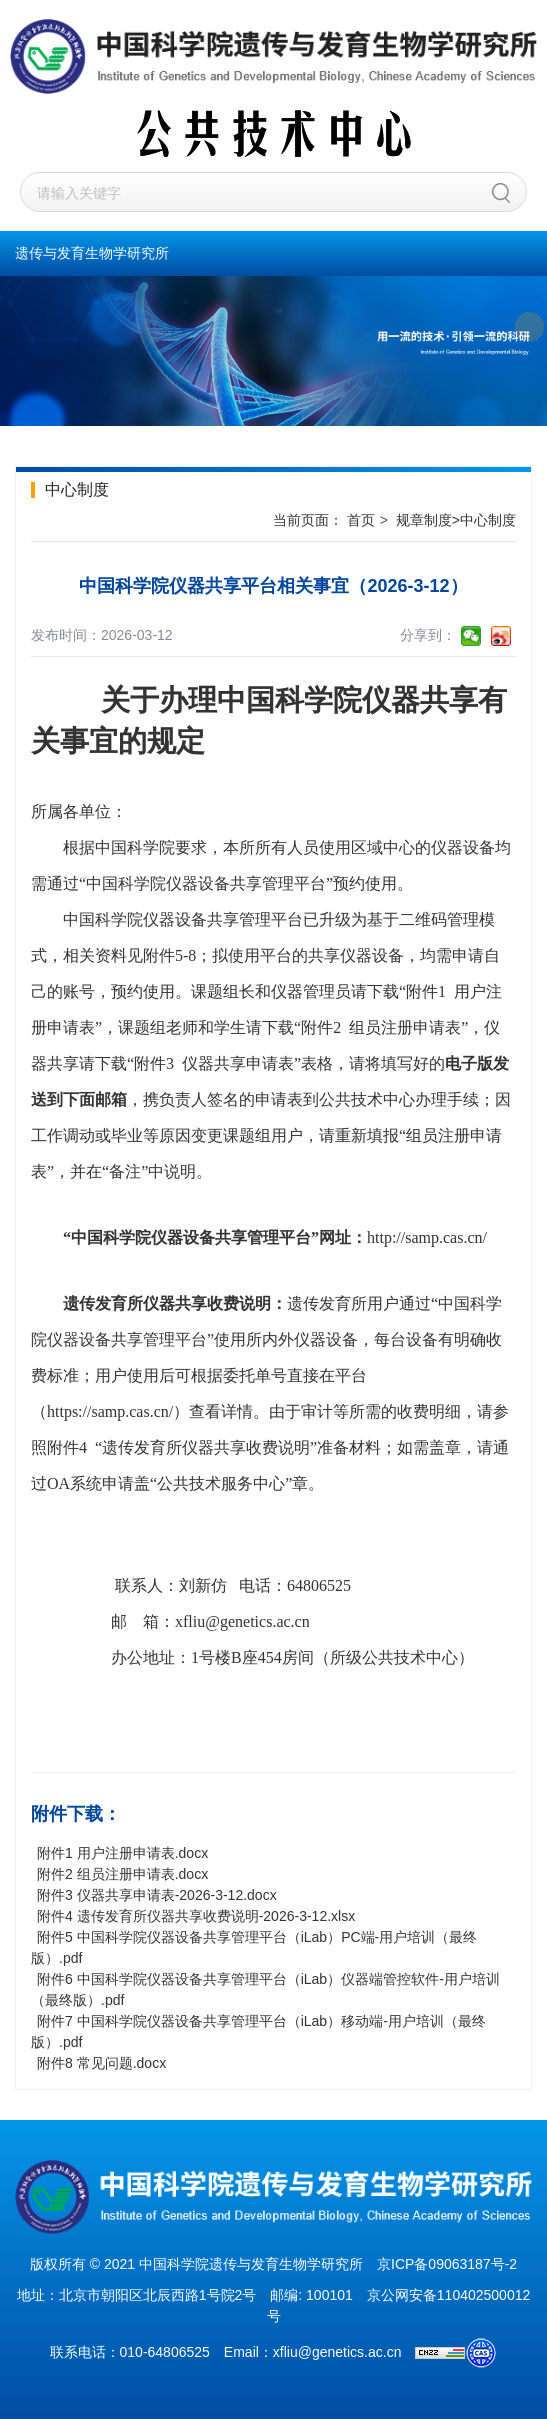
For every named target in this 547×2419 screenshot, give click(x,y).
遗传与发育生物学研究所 (92, 253)
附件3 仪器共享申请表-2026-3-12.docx (157, 1895)
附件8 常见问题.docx (101, 2063)
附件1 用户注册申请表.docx (122, 1853)
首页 (361, 520)
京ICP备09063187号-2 (447, 2264)
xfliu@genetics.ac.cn (242, 1621)
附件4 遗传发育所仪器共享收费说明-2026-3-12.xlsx (196, 1916)
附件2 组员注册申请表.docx (122, 1874)
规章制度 (424, 520)
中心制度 (488, 520)
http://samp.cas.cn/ (427, 1237)
